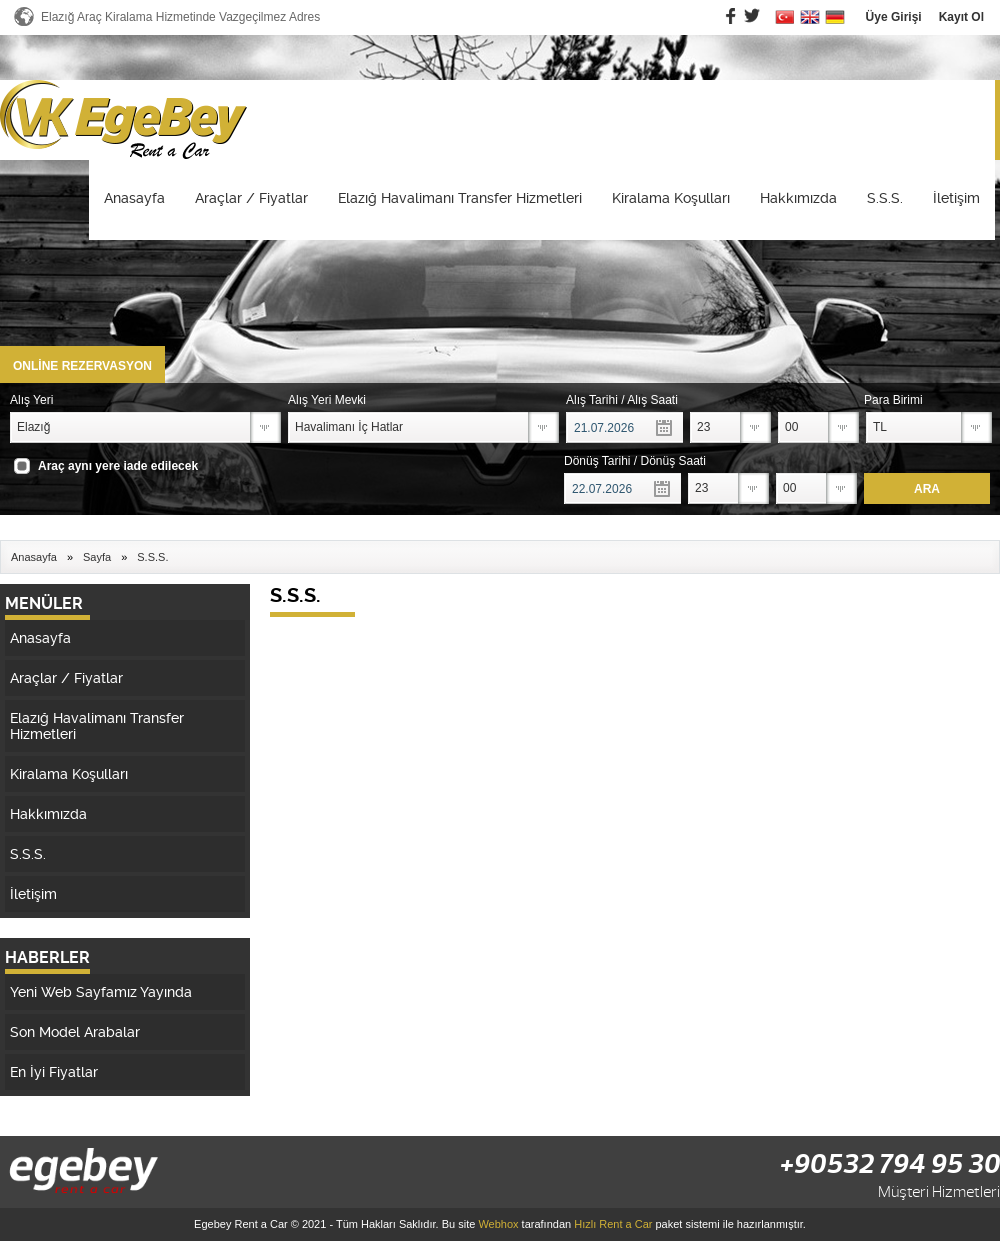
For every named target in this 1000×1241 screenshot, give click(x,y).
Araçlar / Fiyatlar (251, 198)
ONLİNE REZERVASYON (82, 366)
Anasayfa (134, 198)
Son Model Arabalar (75, 1032)
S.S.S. (885, 198)
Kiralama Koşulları (671, 198)
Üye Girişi (894, 17)
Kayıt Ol (961, 17)
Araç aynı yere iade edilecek (118, 466)
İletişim (956, 198)
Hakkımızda (798, 198)
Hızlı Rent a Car (613, 1224)
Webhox (498, 1224)
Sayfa (97, 557)
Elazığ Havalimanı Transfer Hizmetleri (460, 198)
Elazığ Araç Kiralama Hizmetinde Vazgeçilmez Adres (180, 17)
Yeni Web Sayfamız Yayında (101, 992)
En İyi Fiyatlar (54, 1072)
